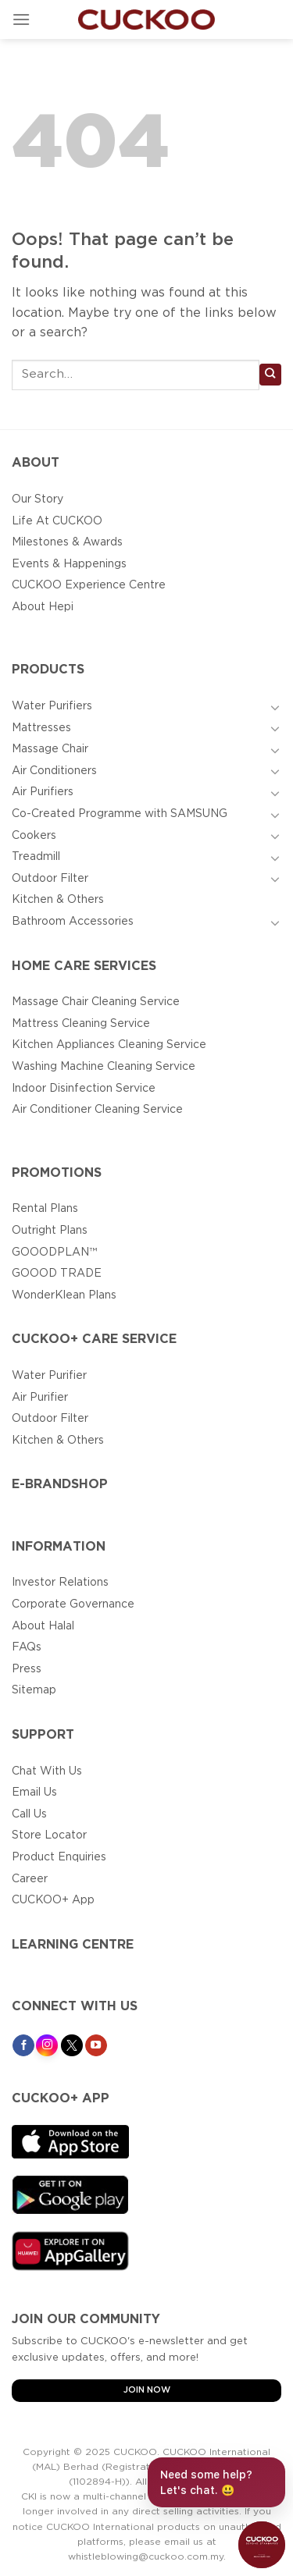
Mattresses (41, 728)
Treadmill (36, 857)
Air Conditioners (54, 771)
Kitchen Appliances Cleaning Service (109, 1045)
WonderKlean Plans (64, 1295)
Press (26, 1669)
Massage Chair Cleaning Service (96, 1002)
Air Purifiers (42, 792)
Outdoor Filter (50, 878)
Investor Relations (60, 1582)
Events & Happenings (69, 564)
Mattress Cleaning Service (81, 1024)
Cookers (34, 835)
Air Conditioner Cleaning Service (97, 1109)
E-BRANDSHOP (60, 1485)
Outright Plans (50, 1230)
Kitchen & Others (58, 899)
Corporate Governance (73, 1604)
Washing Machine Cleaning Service (103, 1066)
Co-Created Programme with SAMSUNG (119, 814)
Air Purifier (40, 1397)
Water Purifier (49, 1375)
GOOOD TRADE (57, 1273)
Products (48, 670)
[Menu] (21, 19)
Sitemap (34, 1690)
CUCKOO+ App (53, 1900)
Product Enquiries (59, 1857)
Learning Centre (73, 1945)
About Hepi (42, 607)
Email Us (34, 1792)
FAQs (26, 1647)
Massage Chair (50, 749)
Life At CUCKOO (57, 521)
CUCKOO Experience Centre (89, 585)
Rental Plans (45, 1208)
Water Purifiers (52, 706)
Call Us (29, 1814)
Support (43, 1735)
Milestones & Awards (67, 542)
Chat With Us (47, 1771)
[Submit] (270, 375)
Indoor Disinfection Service (83, 1088)
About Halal (43, 1626)
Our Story (37, 499)
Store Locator (49, 1835)
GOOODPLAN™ (54, 1252)
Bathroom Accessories (73, 921)
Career (30, 1879)
